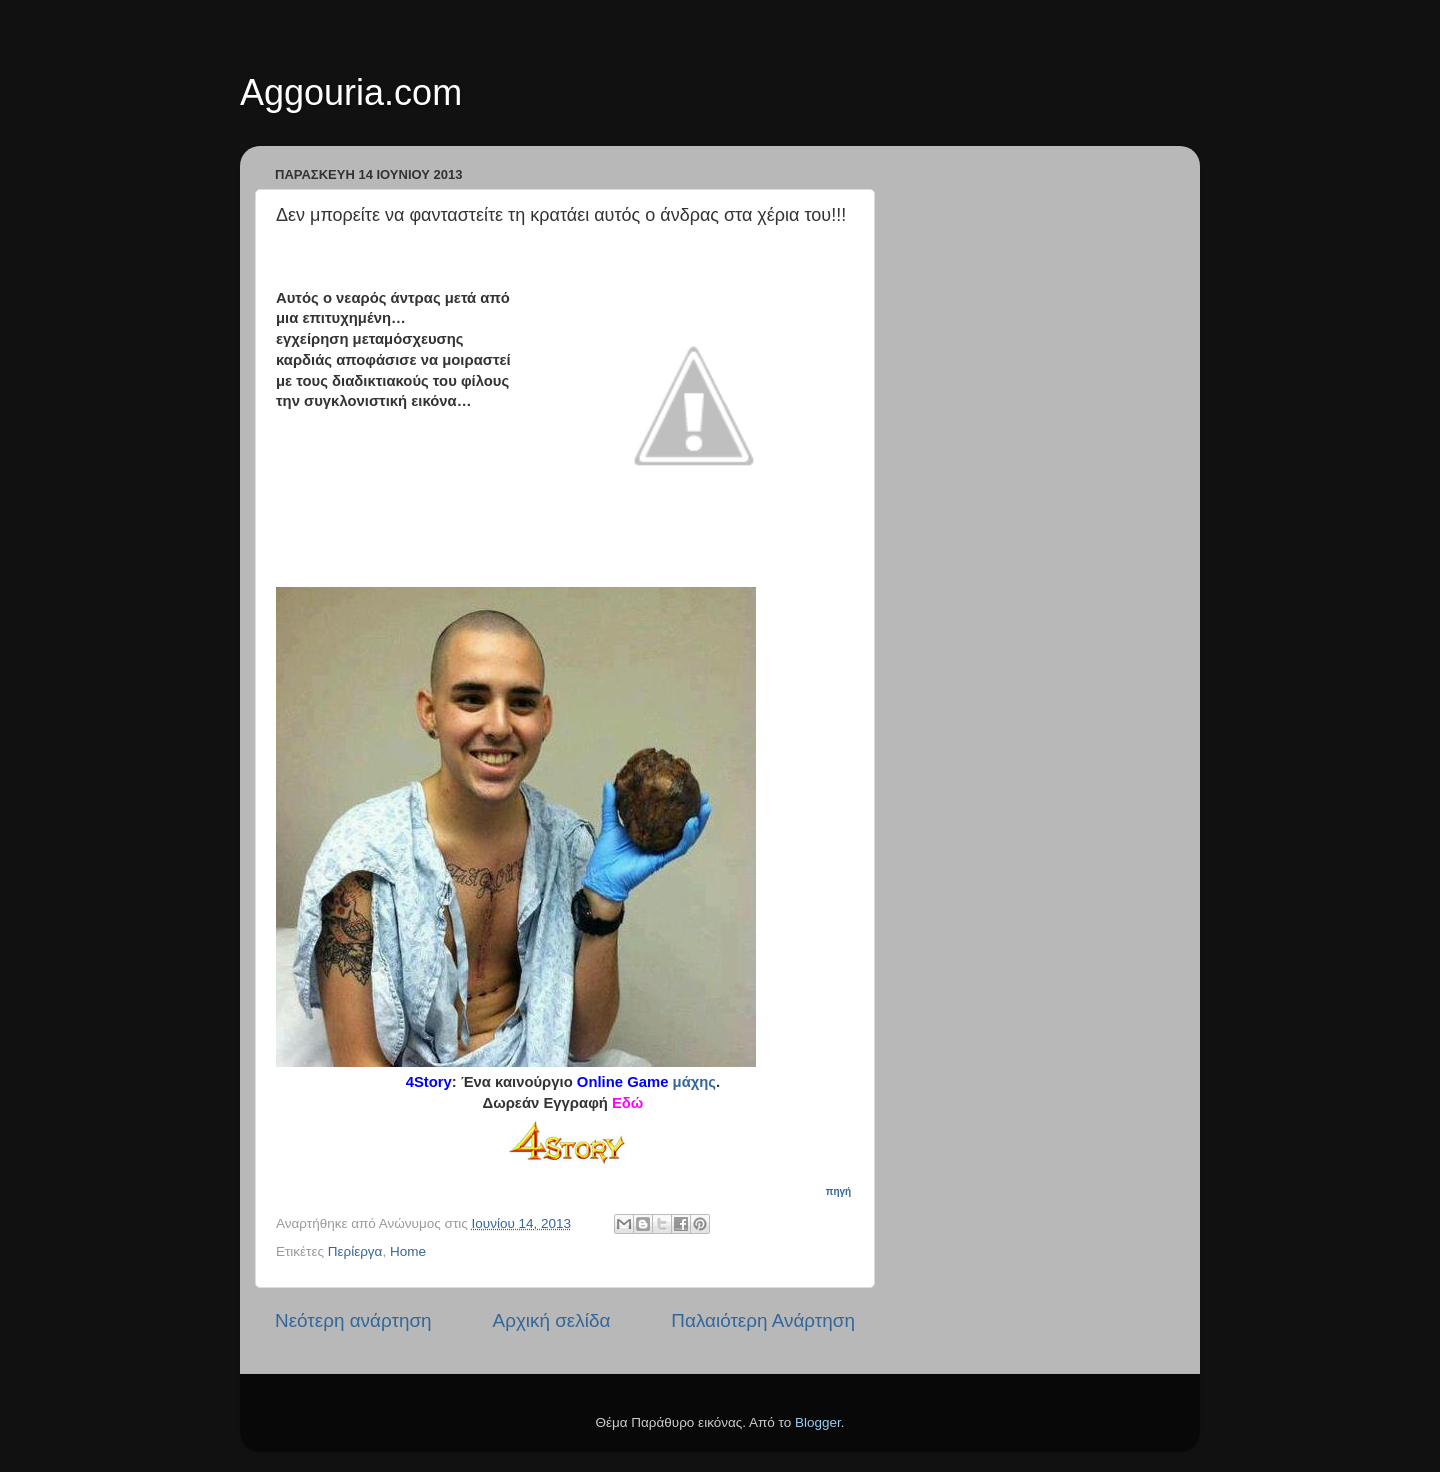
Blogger (818, 1422)
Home (408, 1251)
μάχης (695, 1082)
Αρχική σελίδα (552, 1320)
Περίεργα (355, 1251)
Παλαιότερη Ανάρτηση (763, 1320)
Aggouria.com (351, 92)
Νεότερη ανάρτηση (353, 1320)
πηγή (840, 1191)
